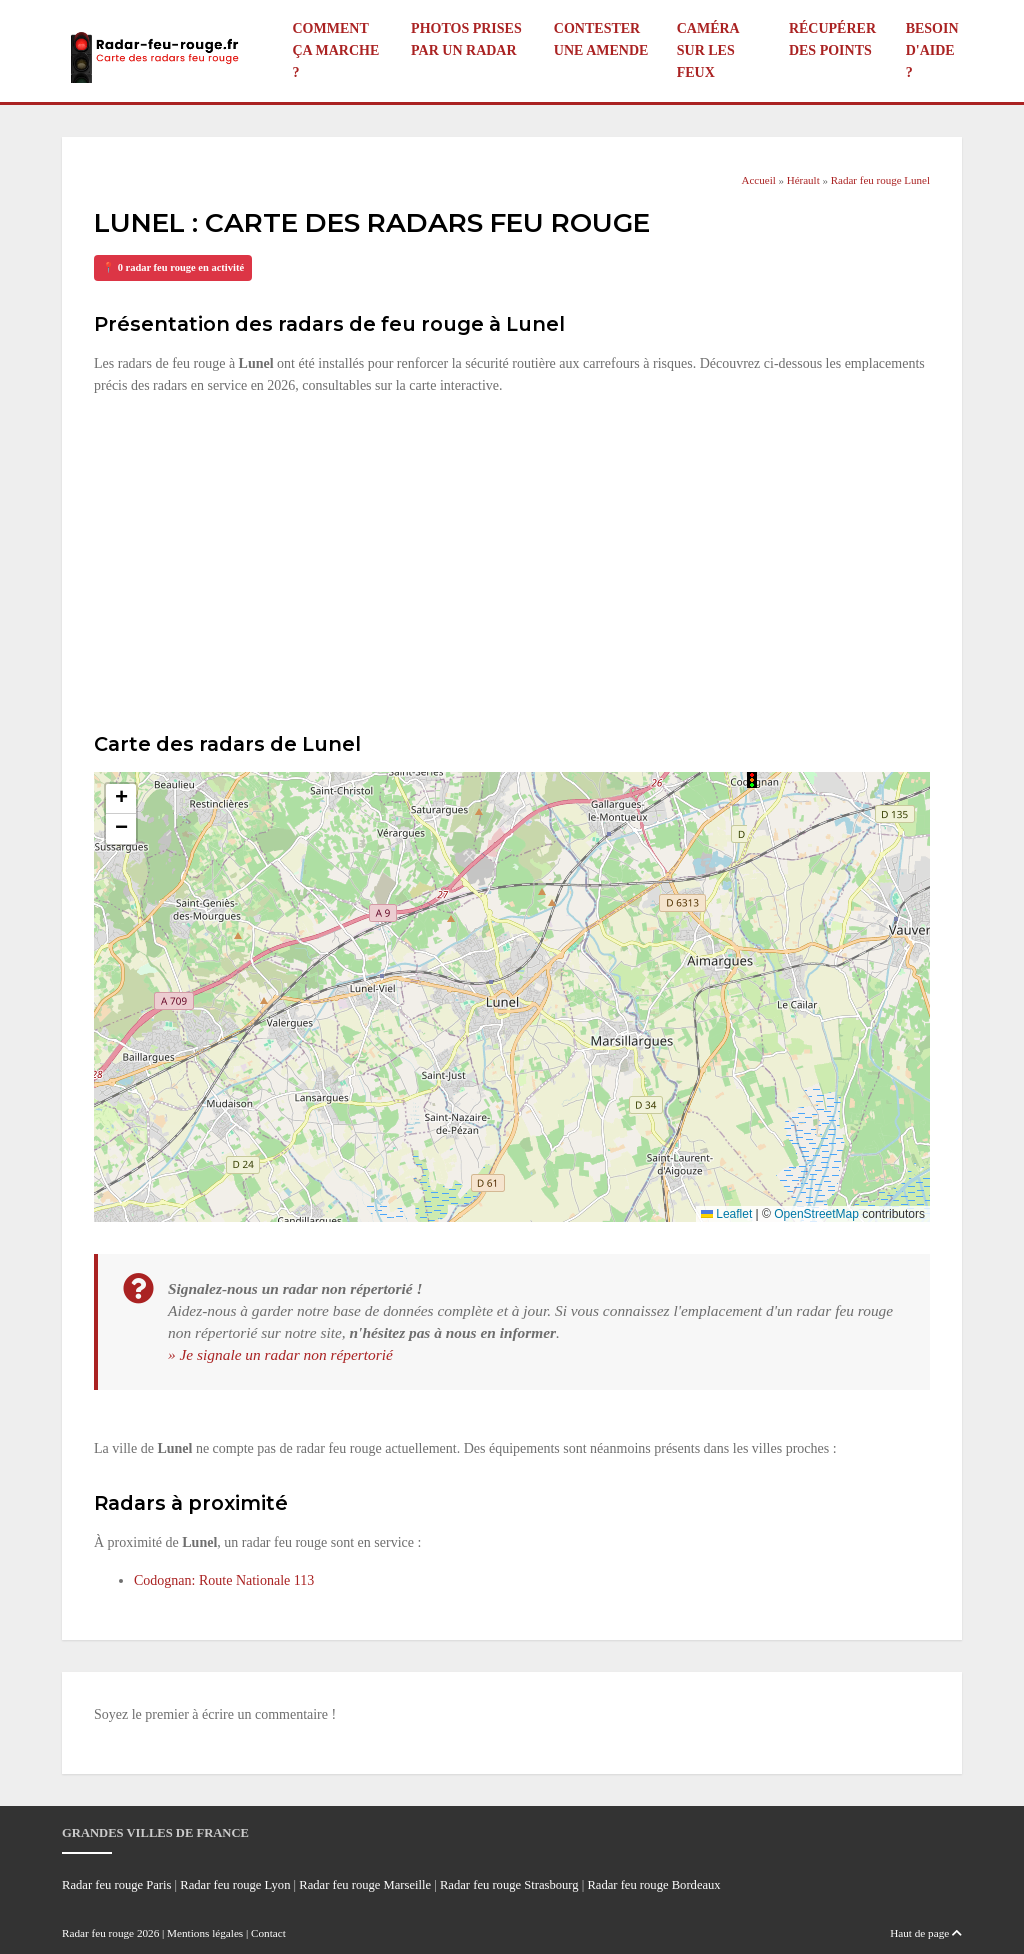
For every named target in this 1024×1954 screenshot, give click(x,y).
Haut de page (926, 1933)
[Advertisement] (512, 561)
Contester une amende (601, 39)
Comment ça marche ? (336, 50)
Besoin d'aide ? (932, 50)
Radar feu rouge (98, 1933)
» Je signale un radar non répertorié (280, 1354)
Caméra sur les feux (708, 50)
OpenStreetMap (816, 1214)
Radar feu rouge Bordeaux (653, 1885)
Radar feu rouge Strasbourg (509, 1885)
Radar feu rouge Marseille (365, 1885)
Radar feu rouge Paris (116, 1885)
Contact (268, 1933)
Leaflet (726, 1214)
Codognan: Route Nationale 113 (224, 1580)
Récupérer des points (832, 39)
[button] (752, 780)
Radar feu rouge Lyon (235, 1885)
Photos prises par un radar (466, 39)
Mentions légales (205, 1933)
